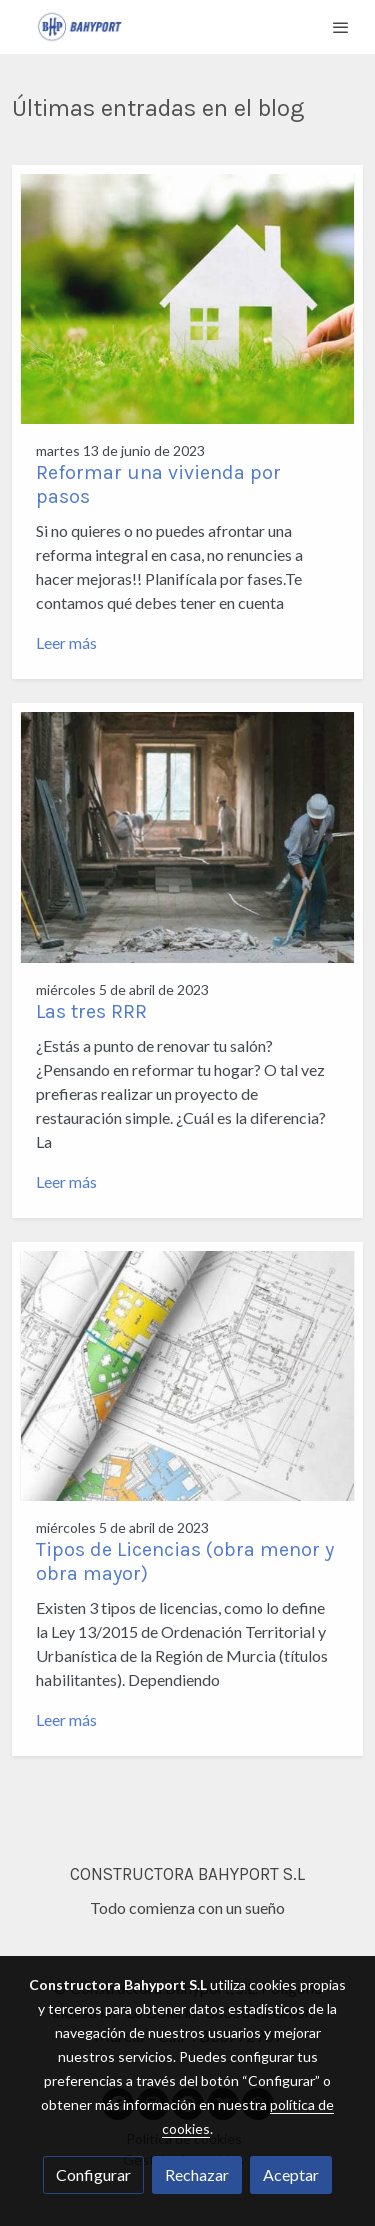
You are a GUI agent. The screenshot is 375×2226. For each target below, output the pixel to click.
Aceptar (291, 2174)
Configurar (93, 2174)
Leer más (66, 642)
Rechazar (197, 2174)
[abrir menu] (341, 27)
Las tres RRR (91, 1011)
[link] (80, 27)
